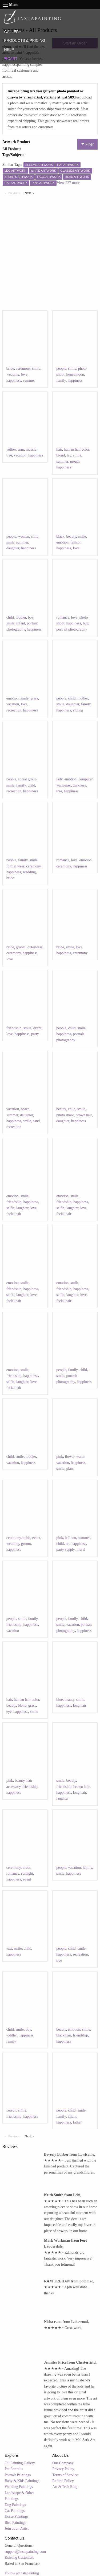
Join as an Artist (17, 2528)
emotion (62, 542)
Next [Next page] (31, 193)
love (24, 374)
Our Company (63, 2463)
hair (59, 449)
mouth (75, 461)
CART (10, 58)
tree (9, 455)
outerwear (34, 947)
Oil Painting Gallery (20, 2463)
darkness (79, 785)
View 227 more (68, 183)
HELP (9, 49)
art (68, 1544)
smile (36, 369)
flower (69, 1457)
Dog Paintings (15, 2505)
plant (70, 1469)
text (9, 1948)
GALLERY (12, 32)
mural (81, 1550)
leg (69, 455)
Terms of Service (65, 2475)
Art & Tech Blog (64, 2487)
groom (21, 947)
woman (23, 536)
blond (60, 455)
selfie (10, 1208)
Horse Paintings (17, 2517)
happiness (13, 380)
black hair (63, 2035)
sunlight (27, 1873)
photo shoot (65, 1115)
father (77, 2122)
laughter (22, 1208)
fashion (75, 542)
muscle (31, 449)
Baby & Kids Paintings (22, 2481)
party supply (65, 1550)
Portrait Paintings (18, 2475)
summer (29, 380)
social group (27, 779)
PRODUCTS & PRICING (24, 40)
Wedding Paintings (19, 2487)
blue (59, 1700)
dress (26, 1868)
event (37, 1028)
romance (62, 617)
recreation (13, 710)
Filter (87, 144)
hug (86, 623)
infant (20, 623)
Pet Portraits (14, 2469)
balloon (70, 1538)
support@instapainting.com (25, 2552)
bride (10, 369)
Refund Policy (63, 2481)
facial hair (13, 1214)
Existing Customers (19, 2557)
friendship (14, 1028)
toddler (21, 617)
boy (30, 617)
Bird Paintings (15, 2523)
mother (83, 698)
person (11, 2110)
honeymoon (75, 374)
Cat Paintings (15, 2511)
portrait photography (71, 629)
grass (34, 698)
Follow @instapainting (22, 2573)
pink (59, 1457)
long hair (79, 1705)
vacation (20, 455)
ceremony (23, 369)
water (80, 1457)
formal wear (15, 866)
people (61, 369)
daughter (12, 548)
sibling (78, 710)
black (60, 536)
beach (25, 1109)
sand (36, 1121)
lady (59, 779)
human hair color (76, 449)
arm (21, 449)
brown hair (84, 1115)
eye (8, 1712)
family (61, 380)
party (35, 1034)
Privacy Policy (63, 2469)
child (34, 536)
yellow (11, 449)
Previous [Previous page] (15, 193)
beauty (71, 536)
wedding (12, 374)
